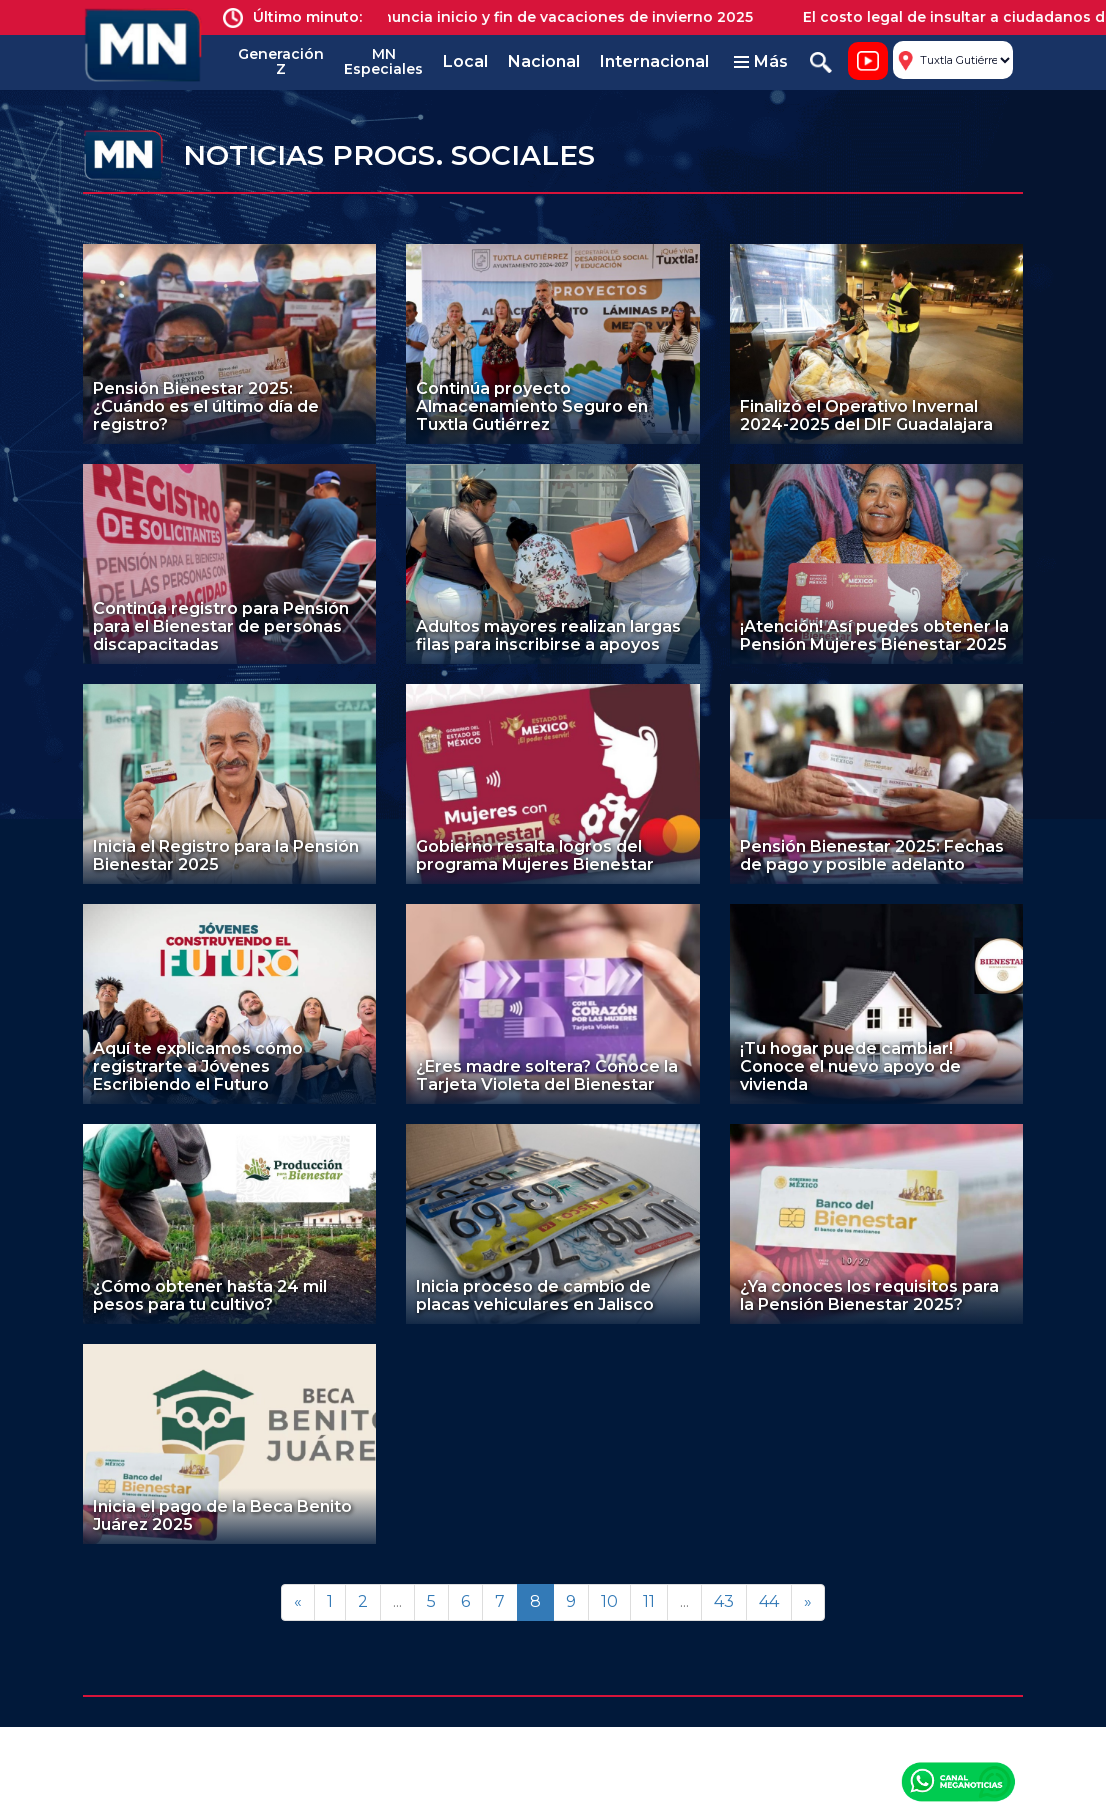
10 (609, 1601)
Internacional (654, 61)
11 (649, 1601)
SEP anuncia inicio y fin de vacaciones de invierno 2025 (562, 17)
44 (769, 1601)
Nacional (544, 61)
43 (724, 1601)
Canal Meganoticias (958, 1781)
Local (465, 61)
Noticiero (868, 61)
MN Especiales (383, 61)
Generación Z (281, 61)
